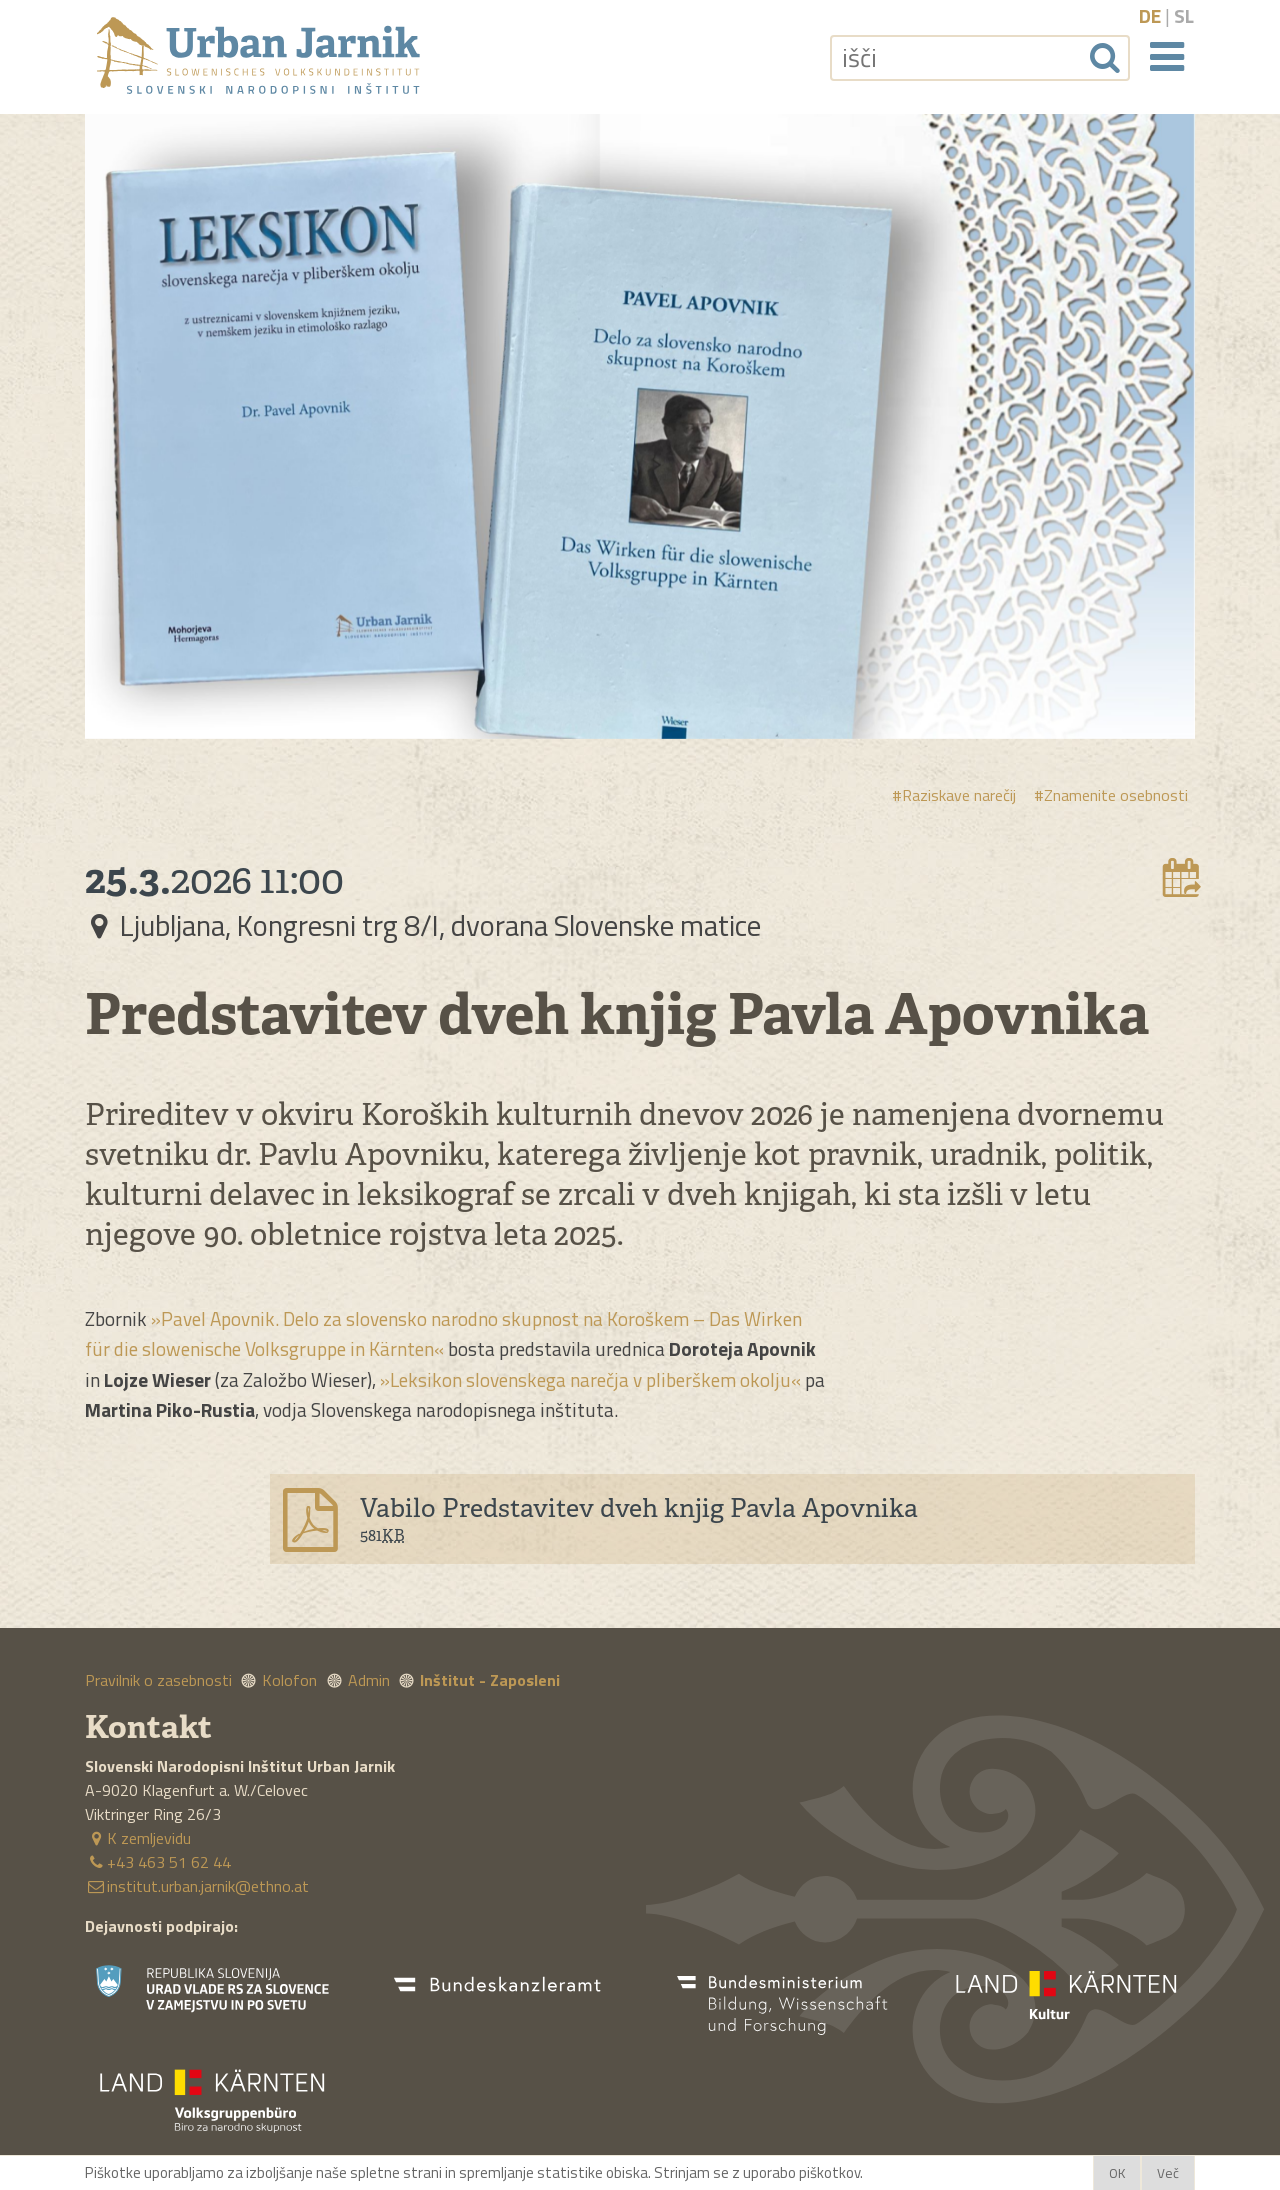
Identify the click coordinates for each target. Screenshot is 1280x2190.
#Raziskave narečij (954, 795)
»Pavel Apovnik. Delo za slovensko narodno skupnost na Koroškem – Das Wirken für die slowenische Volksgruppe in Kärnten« (443, 1333)
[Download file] (732, 1519)
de (1150, 15)
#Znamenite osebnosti (1111, 795)
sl (1184, 15)
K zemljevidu (138, 1838)
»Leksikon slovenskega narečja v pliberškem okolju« (590, 1379)
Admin (369, 1680)
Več (1168, 2173)
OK (1117, 2173)
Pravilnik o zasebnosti (158, 1680)
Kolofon (289, 1680)
